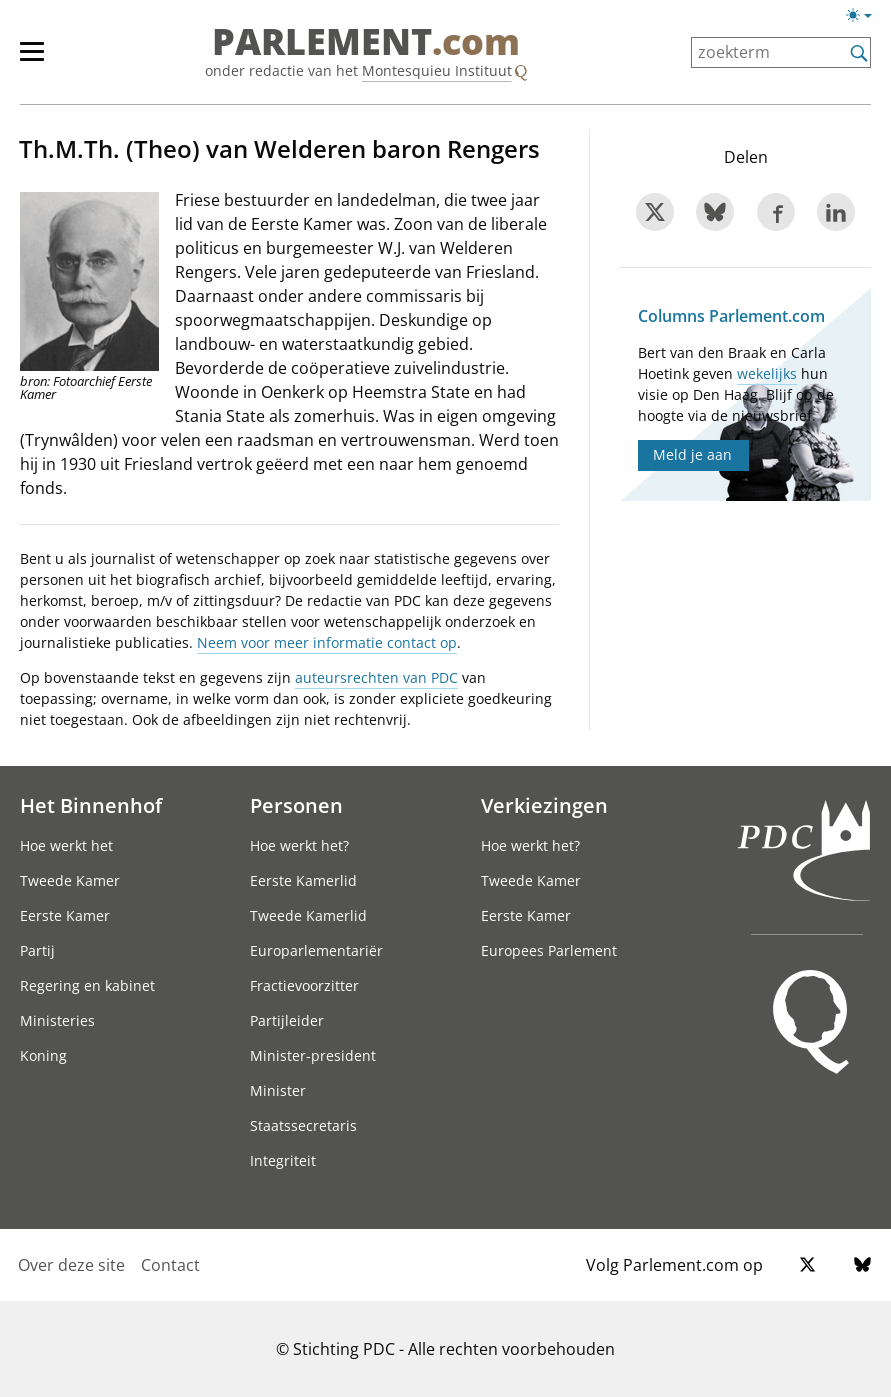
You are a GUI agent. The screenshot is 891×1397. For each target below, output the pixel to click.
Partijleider (287, 1020)
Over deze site (71, 1265)
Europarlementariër (316, 950)
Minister (278, 1090)
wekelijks (767, 373)
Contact (170, 1265)
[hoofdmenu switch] (32, 60)
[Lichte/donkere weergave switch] (865, 16)
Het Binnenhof (91, 805)
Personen (296, 805)
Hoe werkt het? (299, 845)
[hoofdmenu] (42, 60)
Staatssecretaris (303, 1125)
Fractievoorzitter (304, 985)
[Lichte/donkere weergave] (865, 19)
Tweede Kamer (70, 880)
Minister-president (313, 1055)
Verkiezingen (544, 805)
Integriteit (283, 1160)
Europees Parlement (549, 950)
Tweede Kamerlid (308, 915)
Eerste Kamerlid (303, 880)
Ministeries (57, 1020)
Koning (43, 1055)
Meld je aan (692, 454)
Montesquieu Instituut (437, 70)
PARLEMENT (366, 42)
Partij (37, 950)
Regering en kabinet (87, 985)
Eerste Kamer (65, 915)
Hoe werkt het (66, 845)
